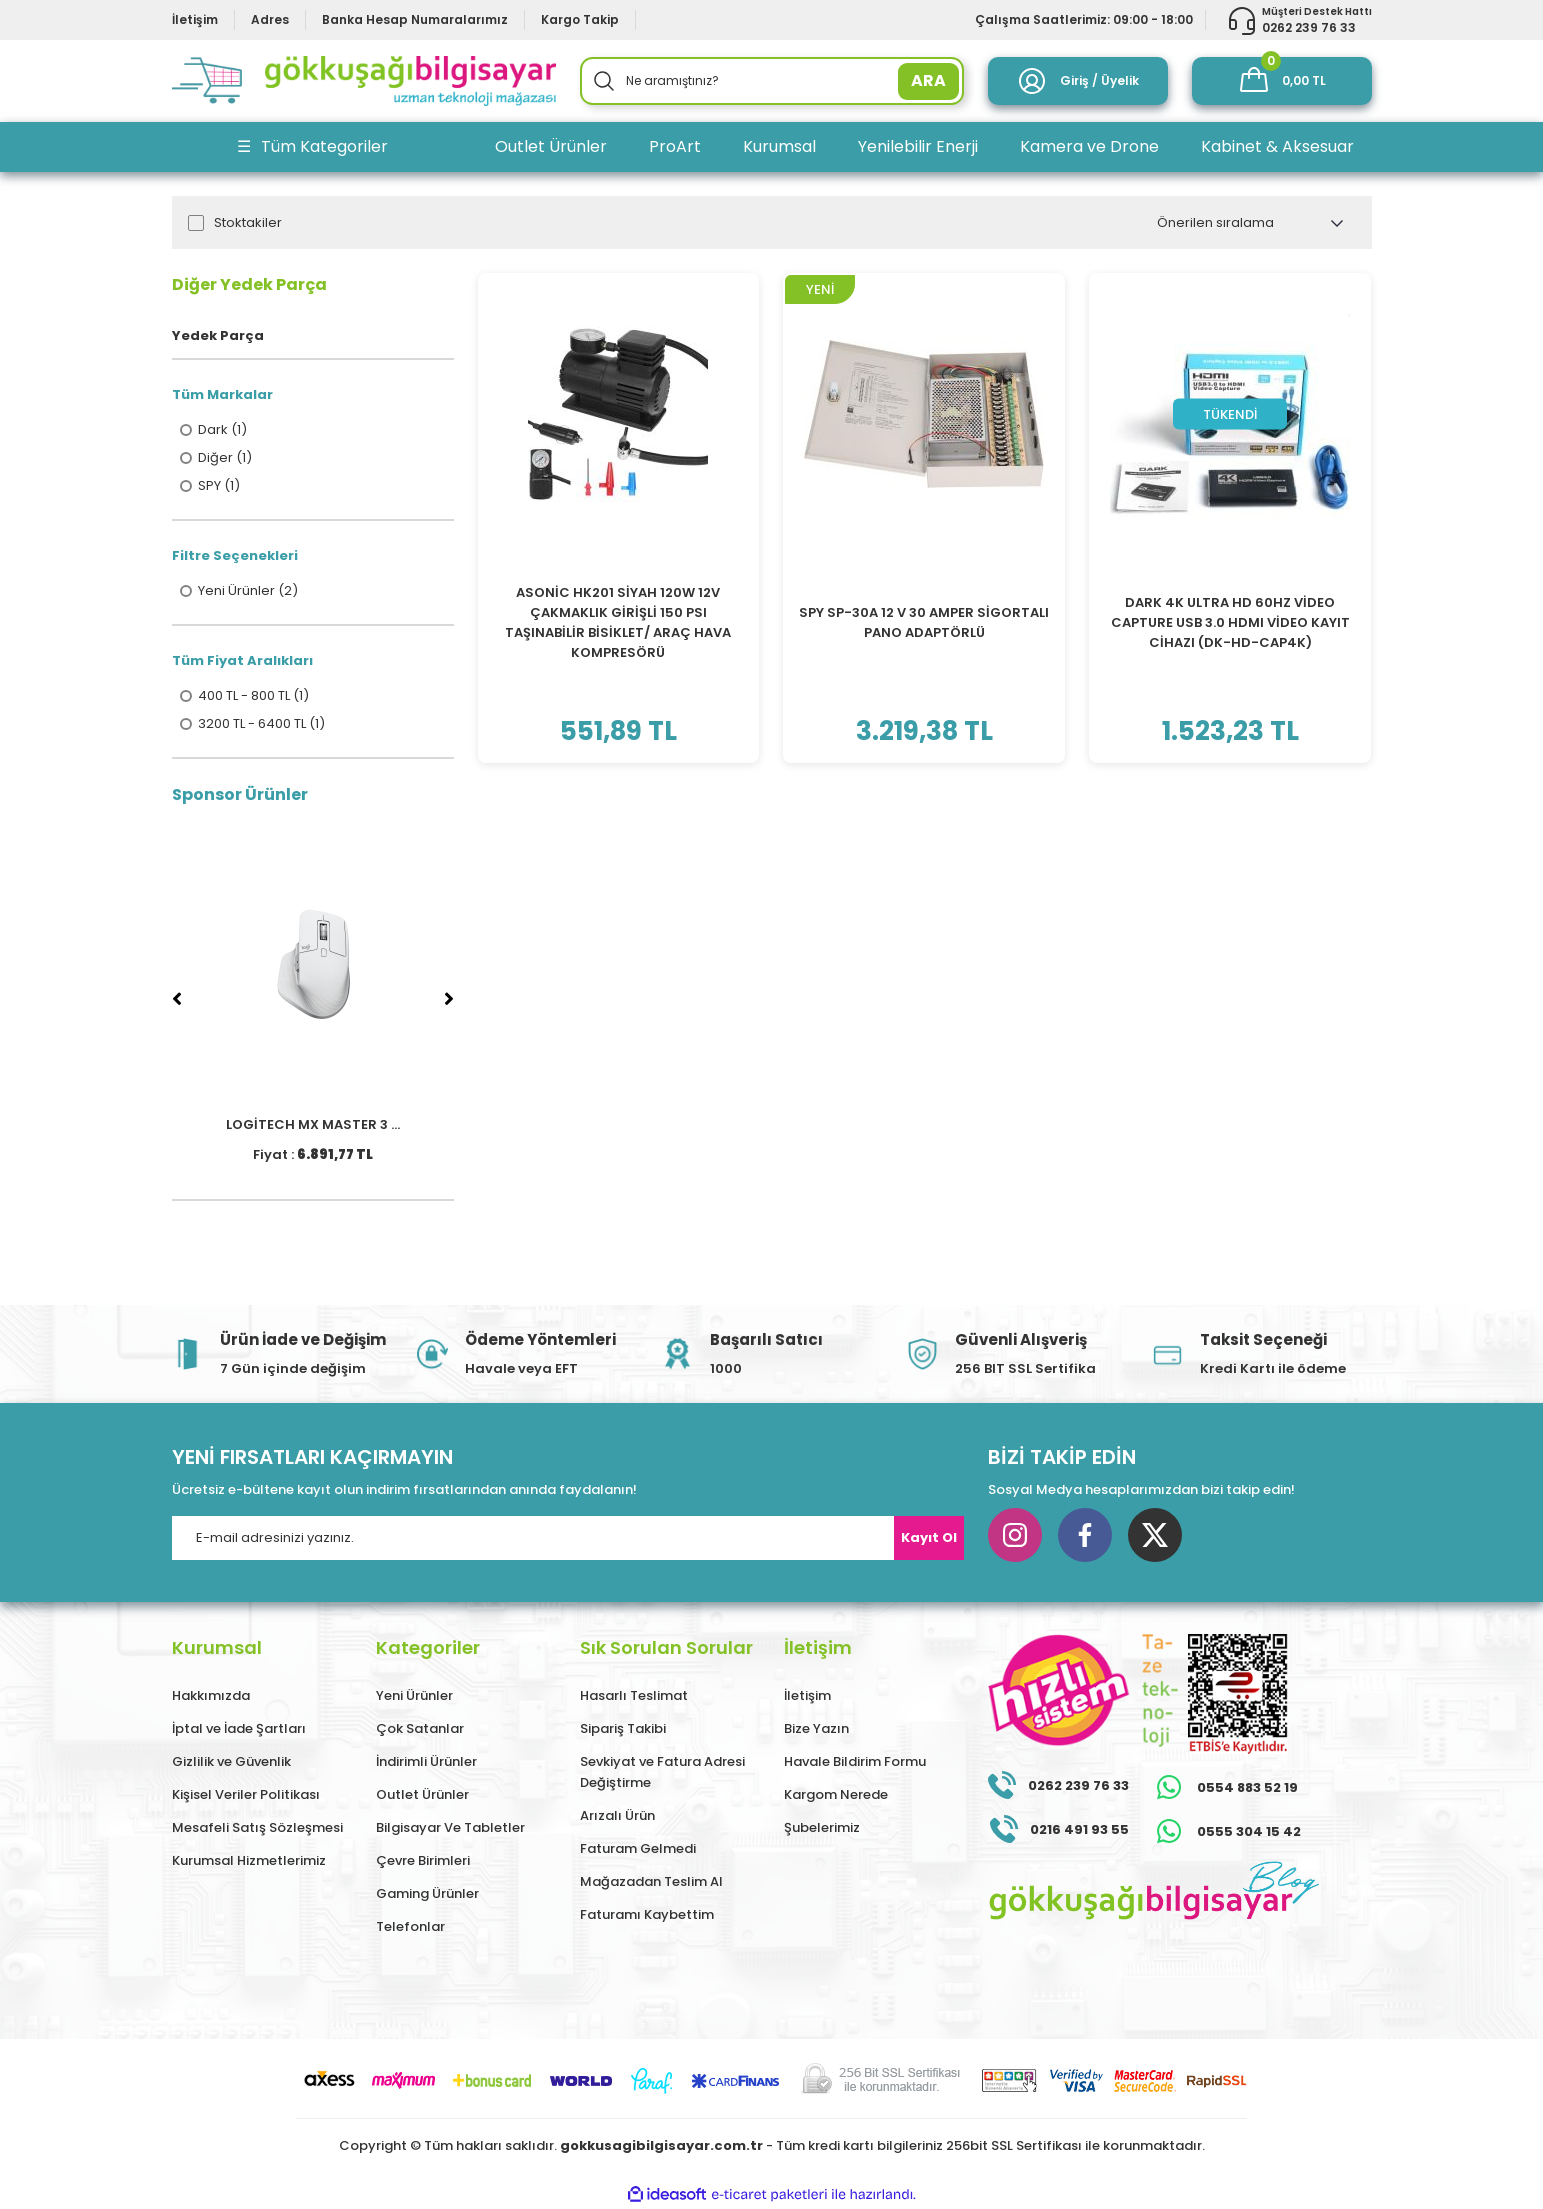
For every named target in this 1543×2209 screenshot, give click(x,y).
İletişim (807, 1695)
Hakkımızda (211, 1695)
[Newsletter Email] (568, 1538)
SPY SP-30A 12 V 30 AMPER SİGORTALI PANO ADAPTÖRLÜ (924, 622)
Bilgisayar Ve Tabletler (450, 1827)
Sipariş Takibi (623, 1728)
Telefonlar (410, 1926)
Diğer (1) (225, 458)
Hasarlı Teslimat (634, 1695)
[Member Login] (1078, 81)
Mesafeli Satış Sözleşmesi (257, 1827)
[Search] (772, 81)
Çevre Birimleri (423, 1860)
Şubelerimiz (822, 1827)
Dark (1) (222, 430)
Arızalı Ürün (617, 1815)
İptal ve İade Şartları (239, 1728)
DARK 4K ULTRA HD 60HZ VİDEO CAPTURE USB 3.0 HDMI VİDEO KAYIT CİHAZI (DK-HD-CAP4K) (1230, 622)
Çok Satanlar (420, 1728)
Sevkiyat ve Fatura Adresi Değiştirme (662, 1772)
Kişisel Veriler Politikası (246, 1794)
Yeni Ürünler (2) (248, 591)
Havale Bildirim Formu (855, 1761)
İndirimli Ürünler (426, 1761)
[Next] (449, 999)
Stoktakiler (248, 223)
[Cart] (1282, 81)
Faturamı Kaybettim (647, 1914)
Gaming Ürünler (427, 1893)
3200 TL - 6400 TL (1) (261, 724)
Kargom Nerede (836, 1794)
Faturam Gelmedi (638, 1848)
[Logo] (364, 81)
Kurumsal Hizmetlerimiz (249, 1860)
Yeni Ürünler (414, 1695)
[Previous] (177, 999)
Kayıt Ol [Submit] (929, 1537)
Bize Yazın (816, 1728)
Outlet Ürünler (422, 1794)
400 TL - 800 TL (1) (253, 696)
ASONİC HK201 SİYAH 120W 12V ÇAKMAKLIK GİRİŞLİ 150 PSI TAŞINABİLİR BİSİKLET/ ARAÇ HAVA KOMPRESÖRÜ (618, 622)
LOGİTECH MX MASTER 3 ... (313, 1124)
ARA (928, 80)
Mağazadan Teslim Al (651, 1881)
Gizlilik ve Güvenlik (231, 1761)
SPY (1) (219, 486)
